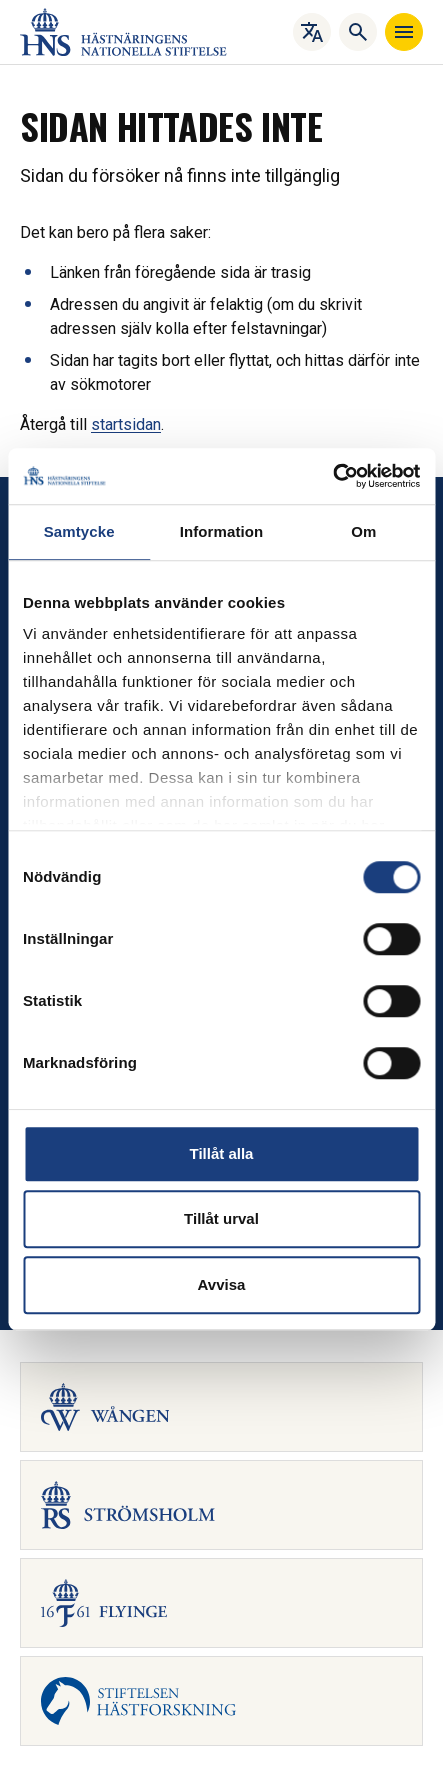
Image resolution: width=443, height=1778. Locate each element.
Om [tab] (363, 531)
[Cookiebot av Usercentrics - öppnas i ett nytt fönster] (332, 476)
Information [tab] (222, 531)
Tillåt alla (222, 1153)
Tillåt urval (221, 1218)
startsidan (126, 424)
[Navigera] (404, 32)
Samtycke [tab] (79, 531)
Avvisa (222, 1284)
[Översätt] (312, 32)
